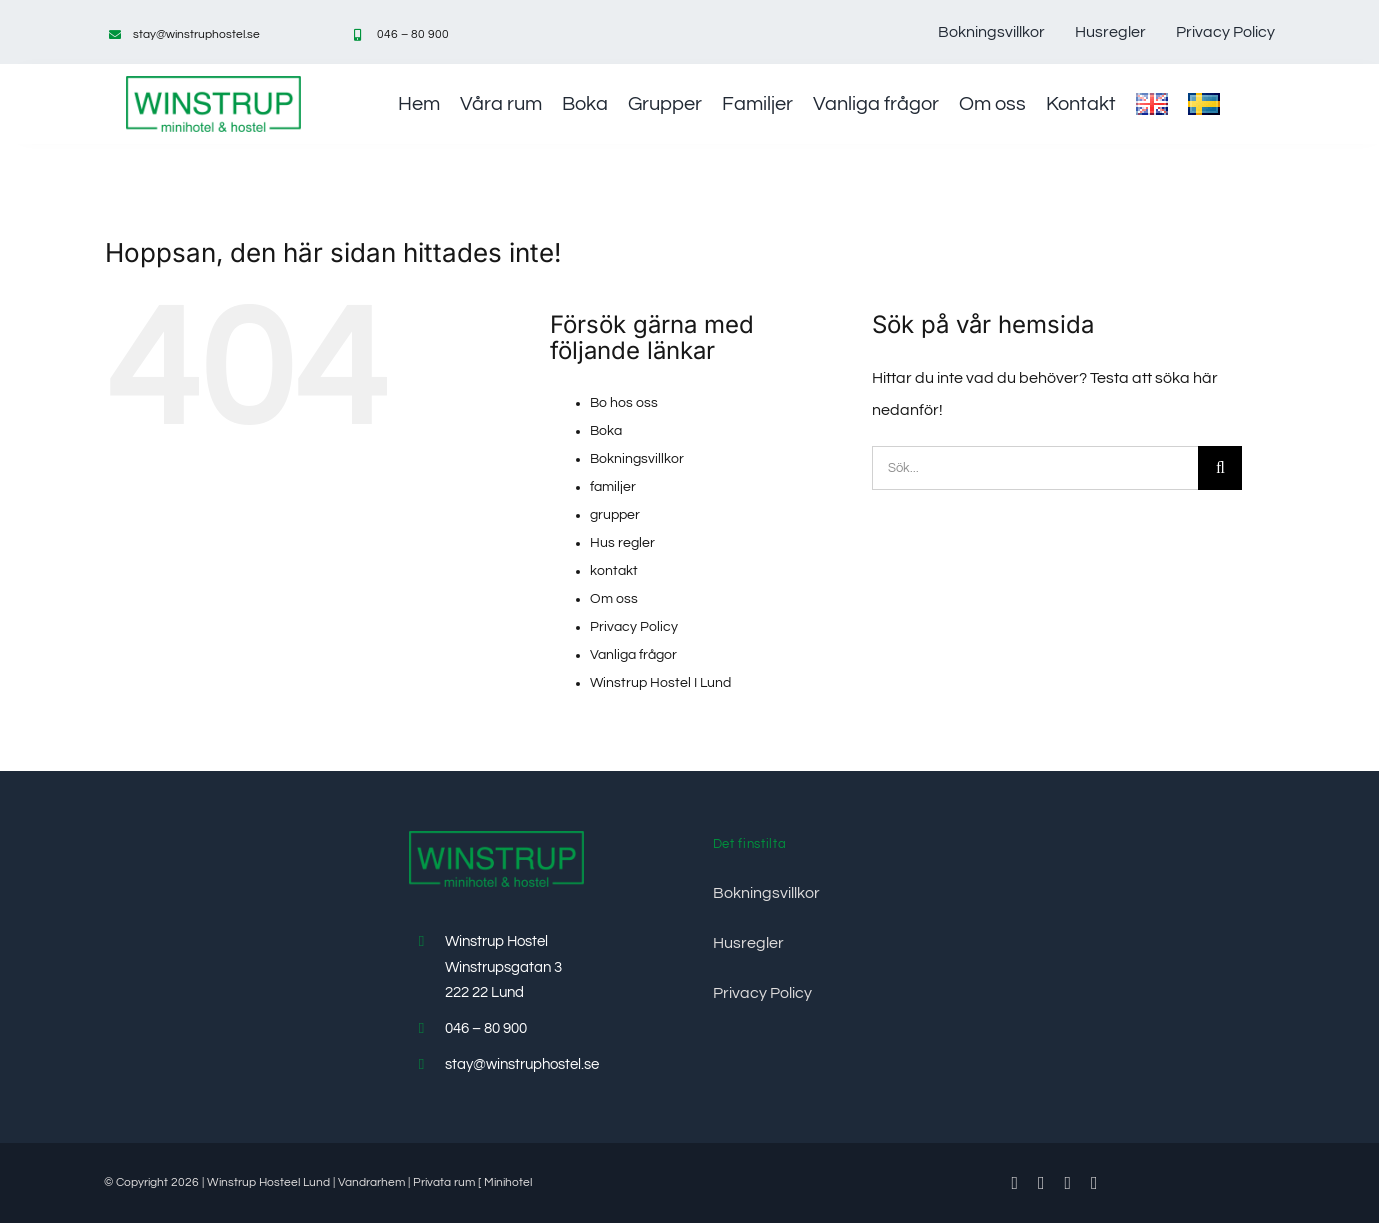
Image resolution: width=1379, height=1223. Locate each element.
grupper (615, 515)
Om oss (614, 599)
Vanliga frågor (633, 655)
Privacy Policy (634, 627)
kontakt (614, 571)
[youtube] (1068, 1183)
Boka (606, 431)
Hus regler (622, 543)
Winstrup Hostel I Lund (660, 683)
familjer (613, 487)
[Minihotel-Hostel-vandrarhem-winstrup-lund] (213, 84)
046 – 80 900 (413, 34)
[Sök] (1220, 468)
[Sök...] (1035, 468)
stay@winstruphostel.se (196, 34)
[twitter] (1041, 1183)
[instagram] (1094, 1183)
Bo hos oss (624, 403)
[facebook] (1014, 1183)
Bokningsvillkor (637, 459)
